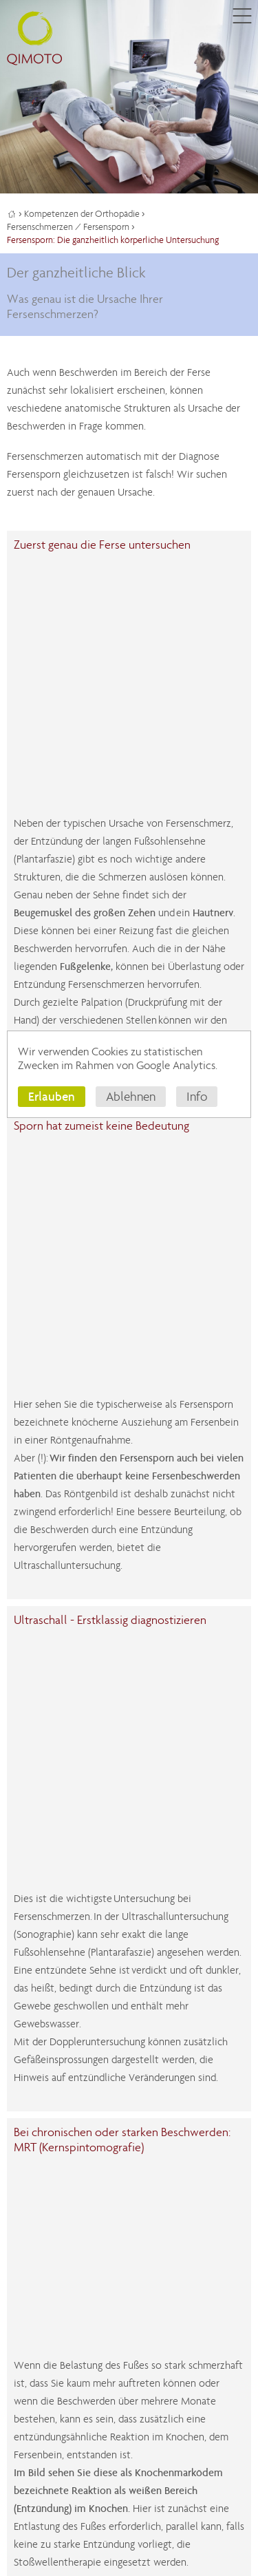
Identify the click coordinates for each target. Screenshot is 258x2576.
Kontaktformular (50, 2227)
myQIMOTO (71, 2263)
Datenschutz (99, 2497)
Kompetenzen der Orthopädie (82, 214)
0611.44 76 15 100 (72, 2245)
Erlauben (51, 1096)
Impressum (37, 2497)
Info (196, 1096)
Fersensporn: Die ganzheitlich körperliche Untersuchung (113, 240)
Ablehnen (130, 1096)
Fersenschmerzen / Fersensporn (68, 227)
